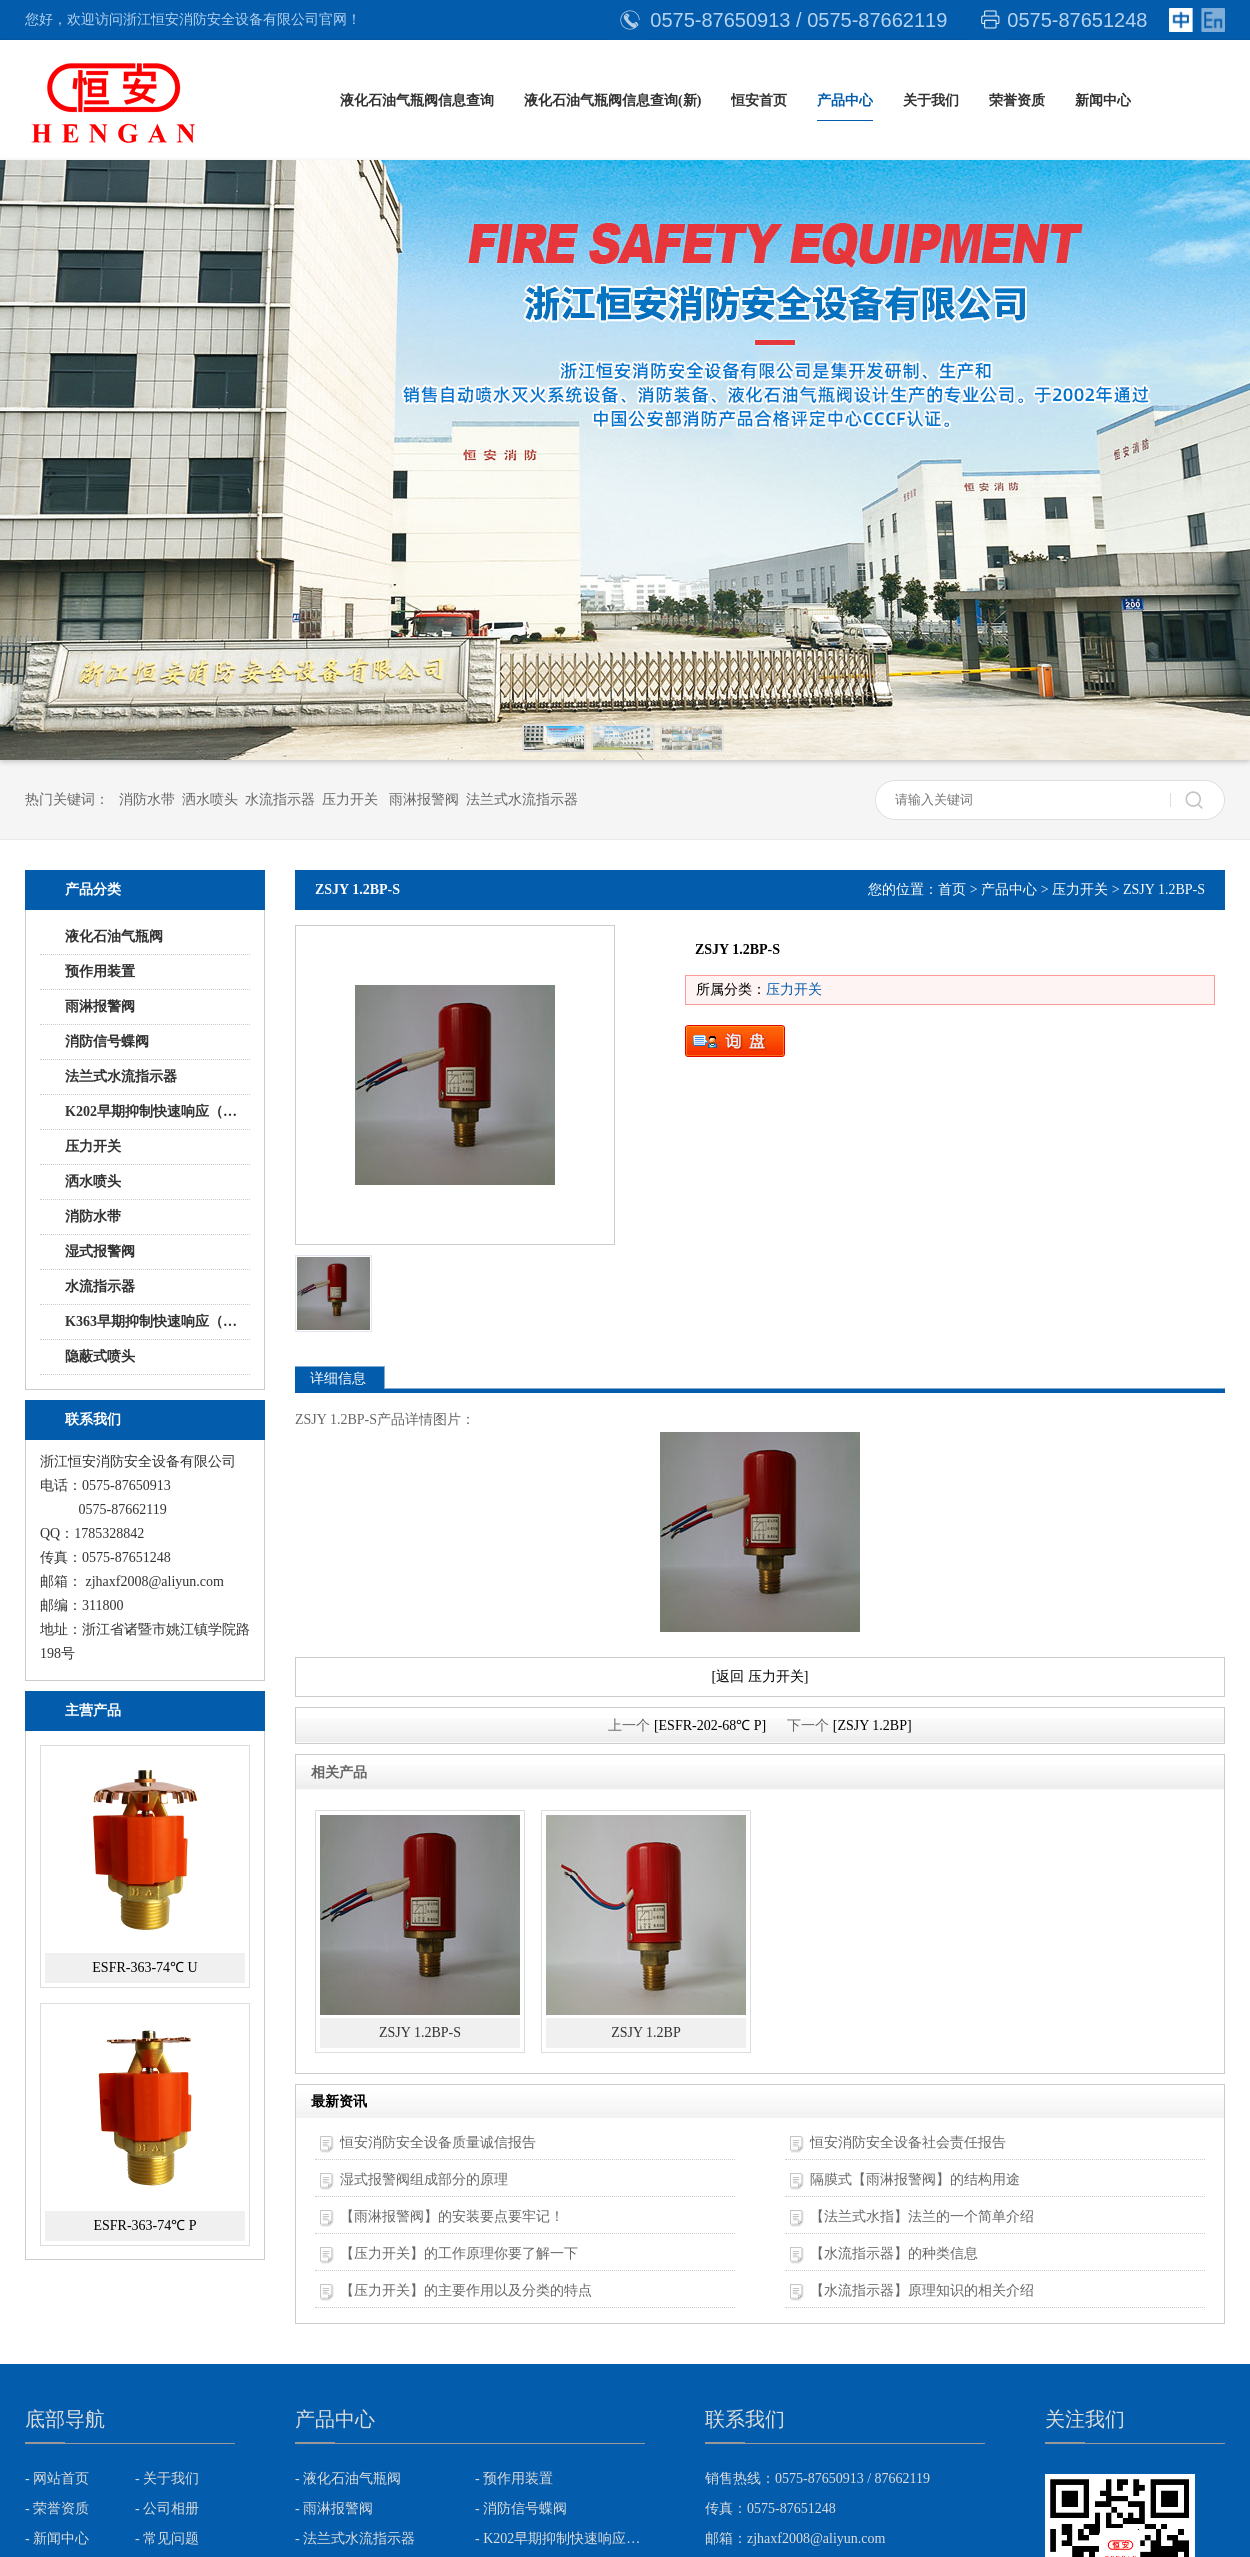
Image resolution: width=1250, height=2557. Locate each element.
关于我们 (931, 100)
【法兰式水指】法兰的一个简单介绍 (922, 2216)
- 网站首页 (57, 2478)
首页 (952, 889)
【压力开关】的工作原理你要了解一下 (459, 2253)
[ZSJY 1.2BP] (872, 1725)
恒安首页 (759, 100)
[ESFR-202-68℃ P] (710, 1725)
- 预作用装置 (514, 2478)
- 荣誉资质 (57, 2508)
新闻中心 (1103, 100)
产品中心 (845, 100)
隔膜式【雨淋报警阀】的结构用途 (915, 2179)
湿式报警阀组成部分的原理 (424, 2179)
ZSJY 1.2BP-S (420, 2032)
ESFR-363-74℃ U (144, 1967)
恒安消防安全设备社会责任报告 (908, 2142)
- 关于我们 (167, 2478)
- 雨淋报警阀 (334, 2508)
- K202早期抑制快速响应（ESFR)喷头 (560, 2538)
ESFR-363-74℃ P (144, 2225)
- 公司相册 (167, 2508)
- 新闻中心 (57, 2538)
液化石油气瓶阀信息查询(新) (612, 100)
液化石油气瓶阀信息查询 (417, 100)
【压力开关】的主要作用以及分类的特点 (466, 2290)
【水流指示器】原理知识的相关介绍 (922, 2290)
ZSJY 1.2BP (646, 2032)
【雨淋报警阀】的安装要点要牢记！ (452, 2216)
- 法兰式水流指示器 (355, 2538)
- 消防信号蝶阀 (521, 2508)
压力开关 (1080, 889)
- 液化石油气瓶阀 (348, 2478)
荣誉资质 (1017, 100)
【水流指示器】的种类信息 (894, 2253)
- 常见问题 (167, 2538)
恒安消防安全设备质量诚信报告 (438, 2142)
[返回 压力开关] (760, 1676)
